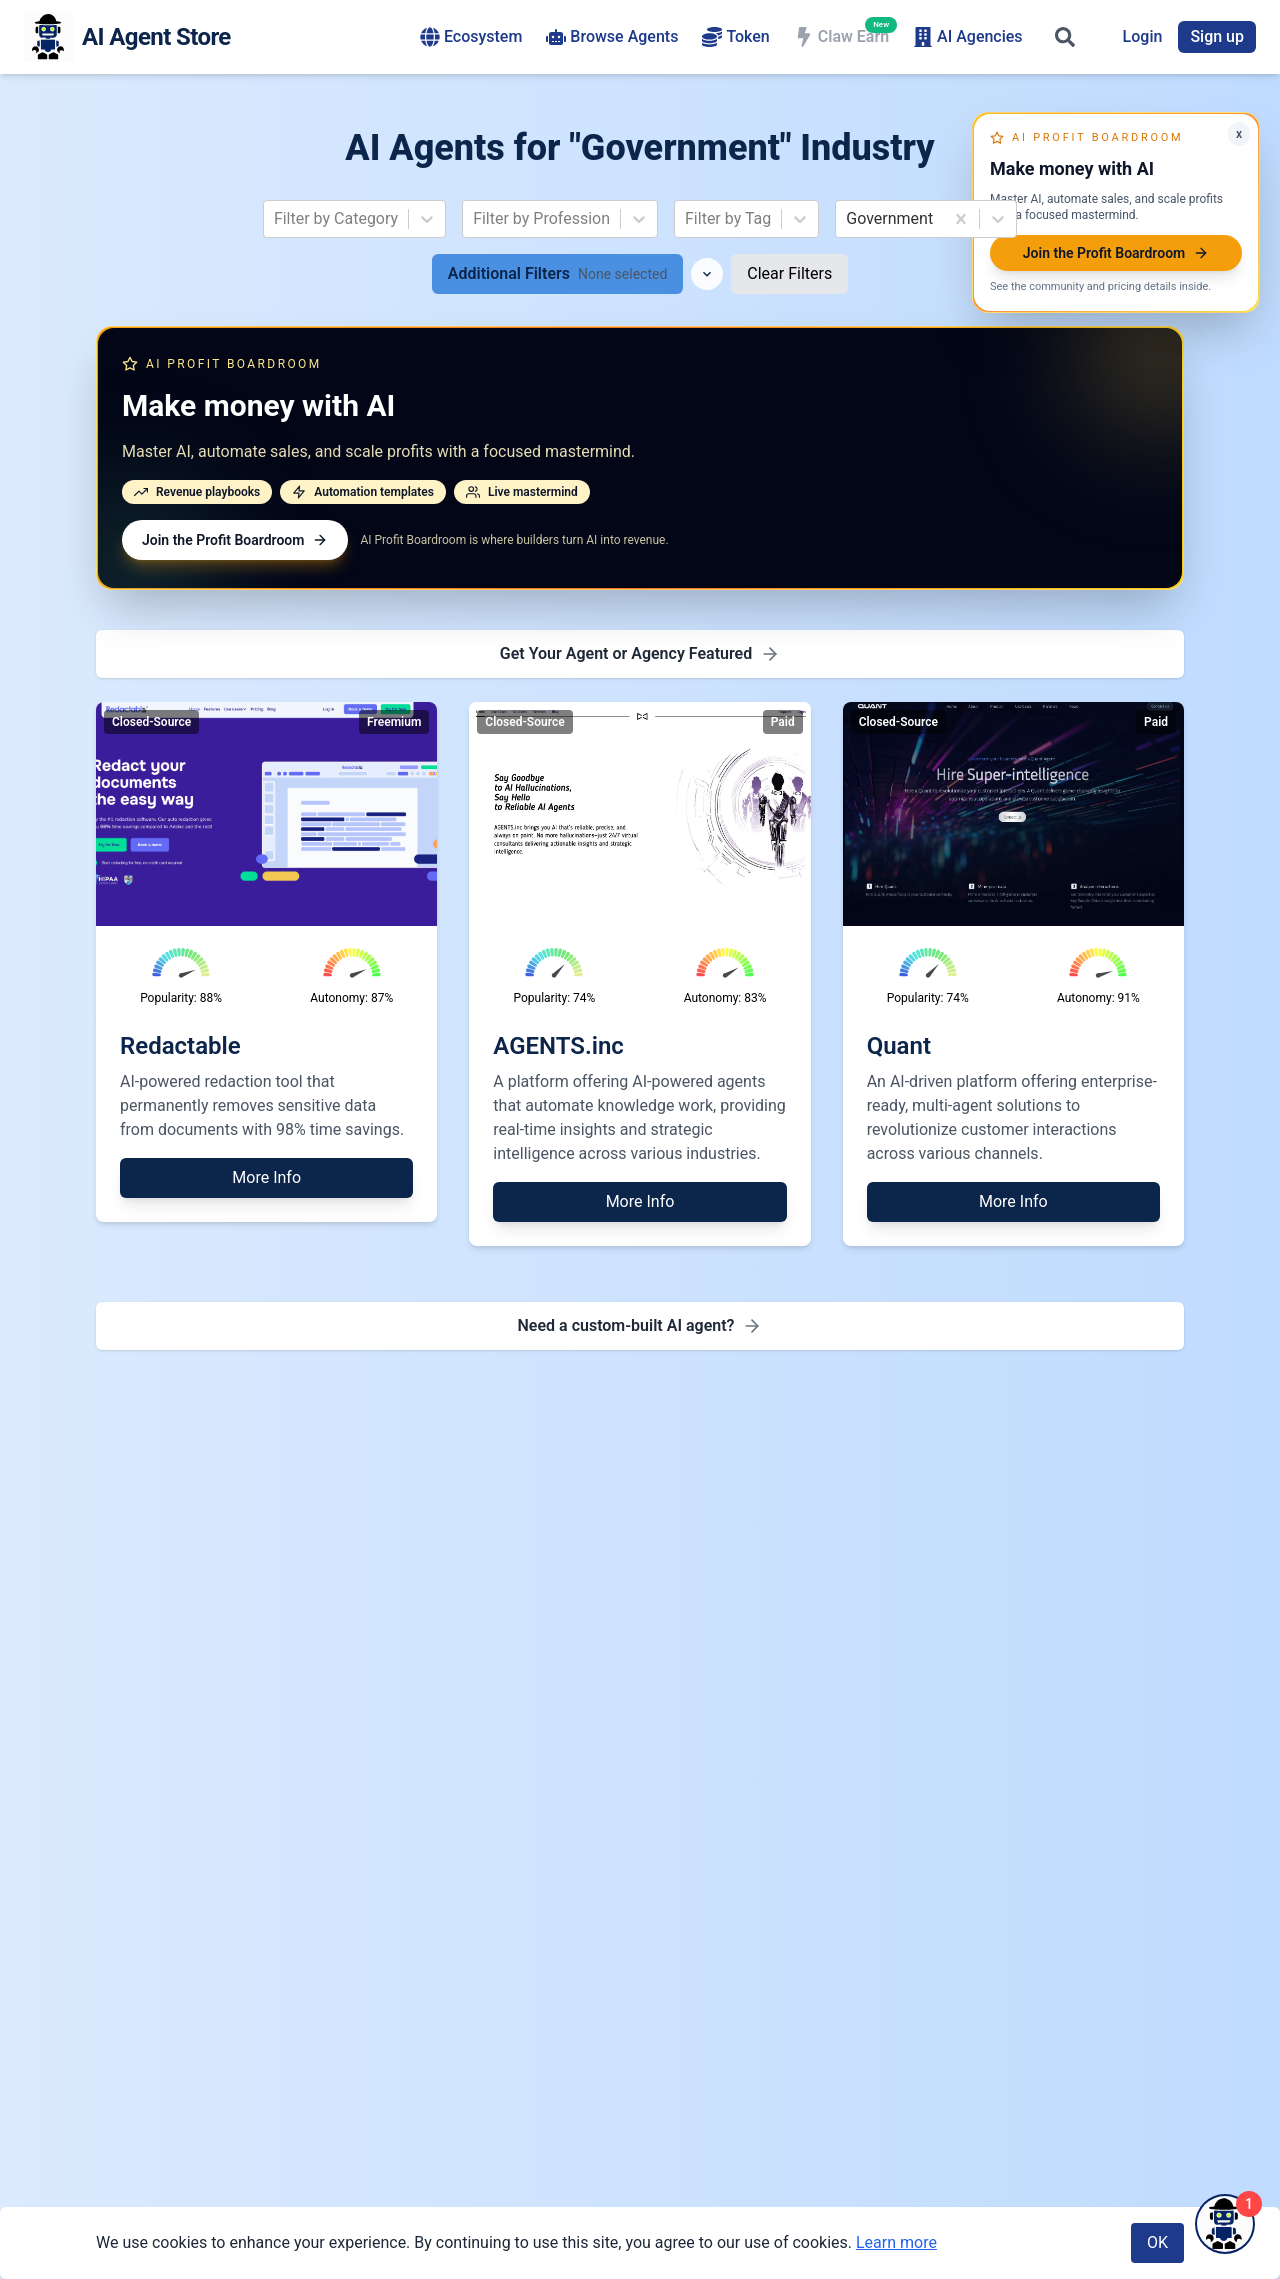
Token (735, 37)
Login (1143, 36)
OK (1157, 2242)
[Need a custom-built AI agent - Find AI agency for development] (640, 1326)
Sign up (1217, 36)
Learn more (896, 2242)
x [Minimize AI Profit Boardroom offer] (1239, 134)
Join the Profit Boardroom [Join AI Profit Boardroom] (235, 540)
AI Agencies (968, 37)
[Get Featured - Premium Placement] (640, 654)
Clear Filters (789, 273)
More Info (266, 1177)
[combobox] (276, 219)
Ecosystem (471, 37)
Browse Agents (612, 37)
